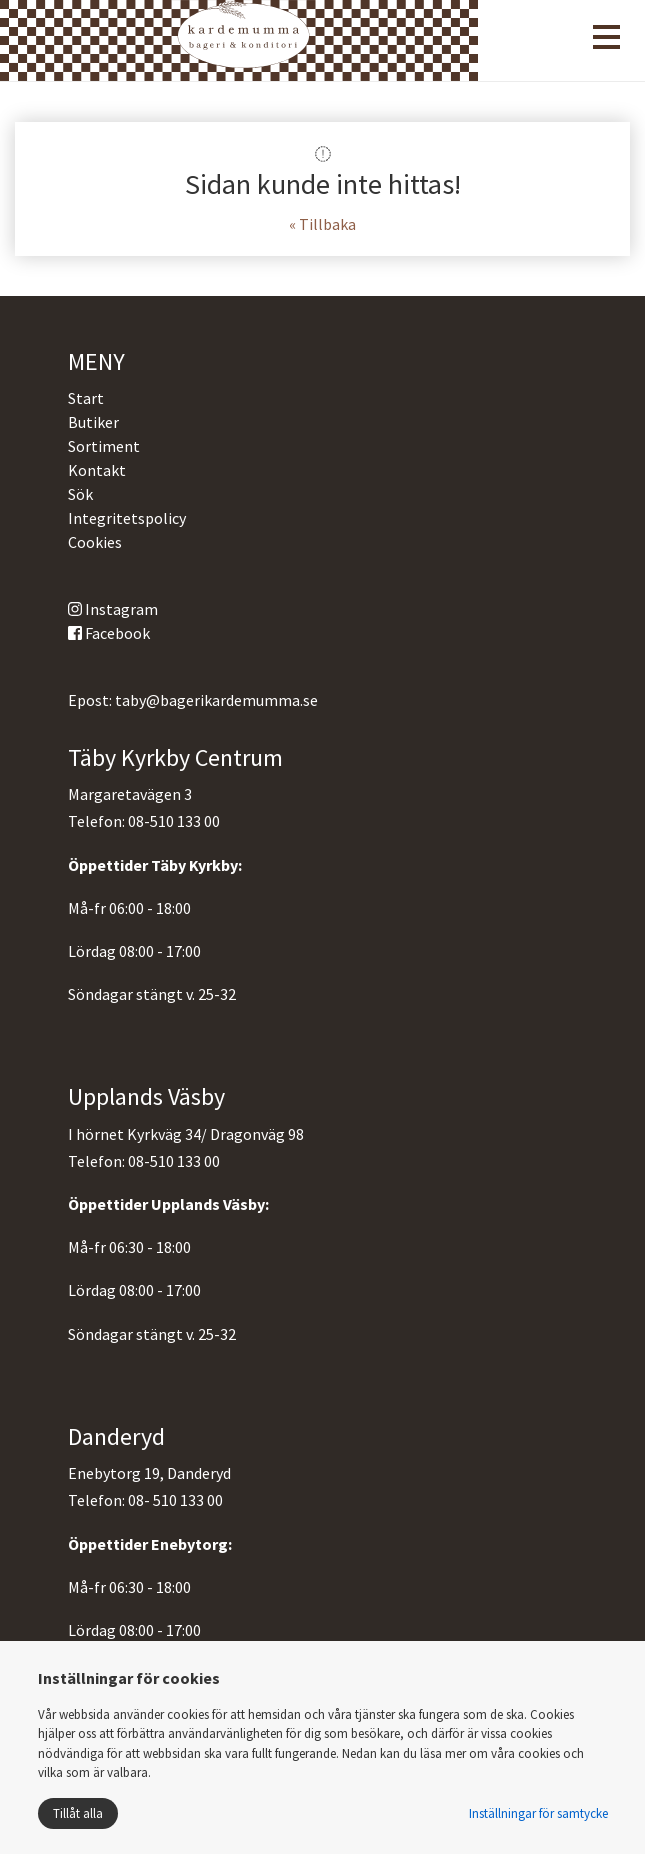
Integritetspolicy (127, 518)
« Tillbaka (322, 224)
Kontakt (97, 470)
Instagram (113, 609)
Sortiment (104, 446)
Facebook (109, 633)
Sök (80, 494)
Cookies (95, 542)
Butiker (93, 422)
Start (86, 398)
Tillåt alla (78, 1813)
